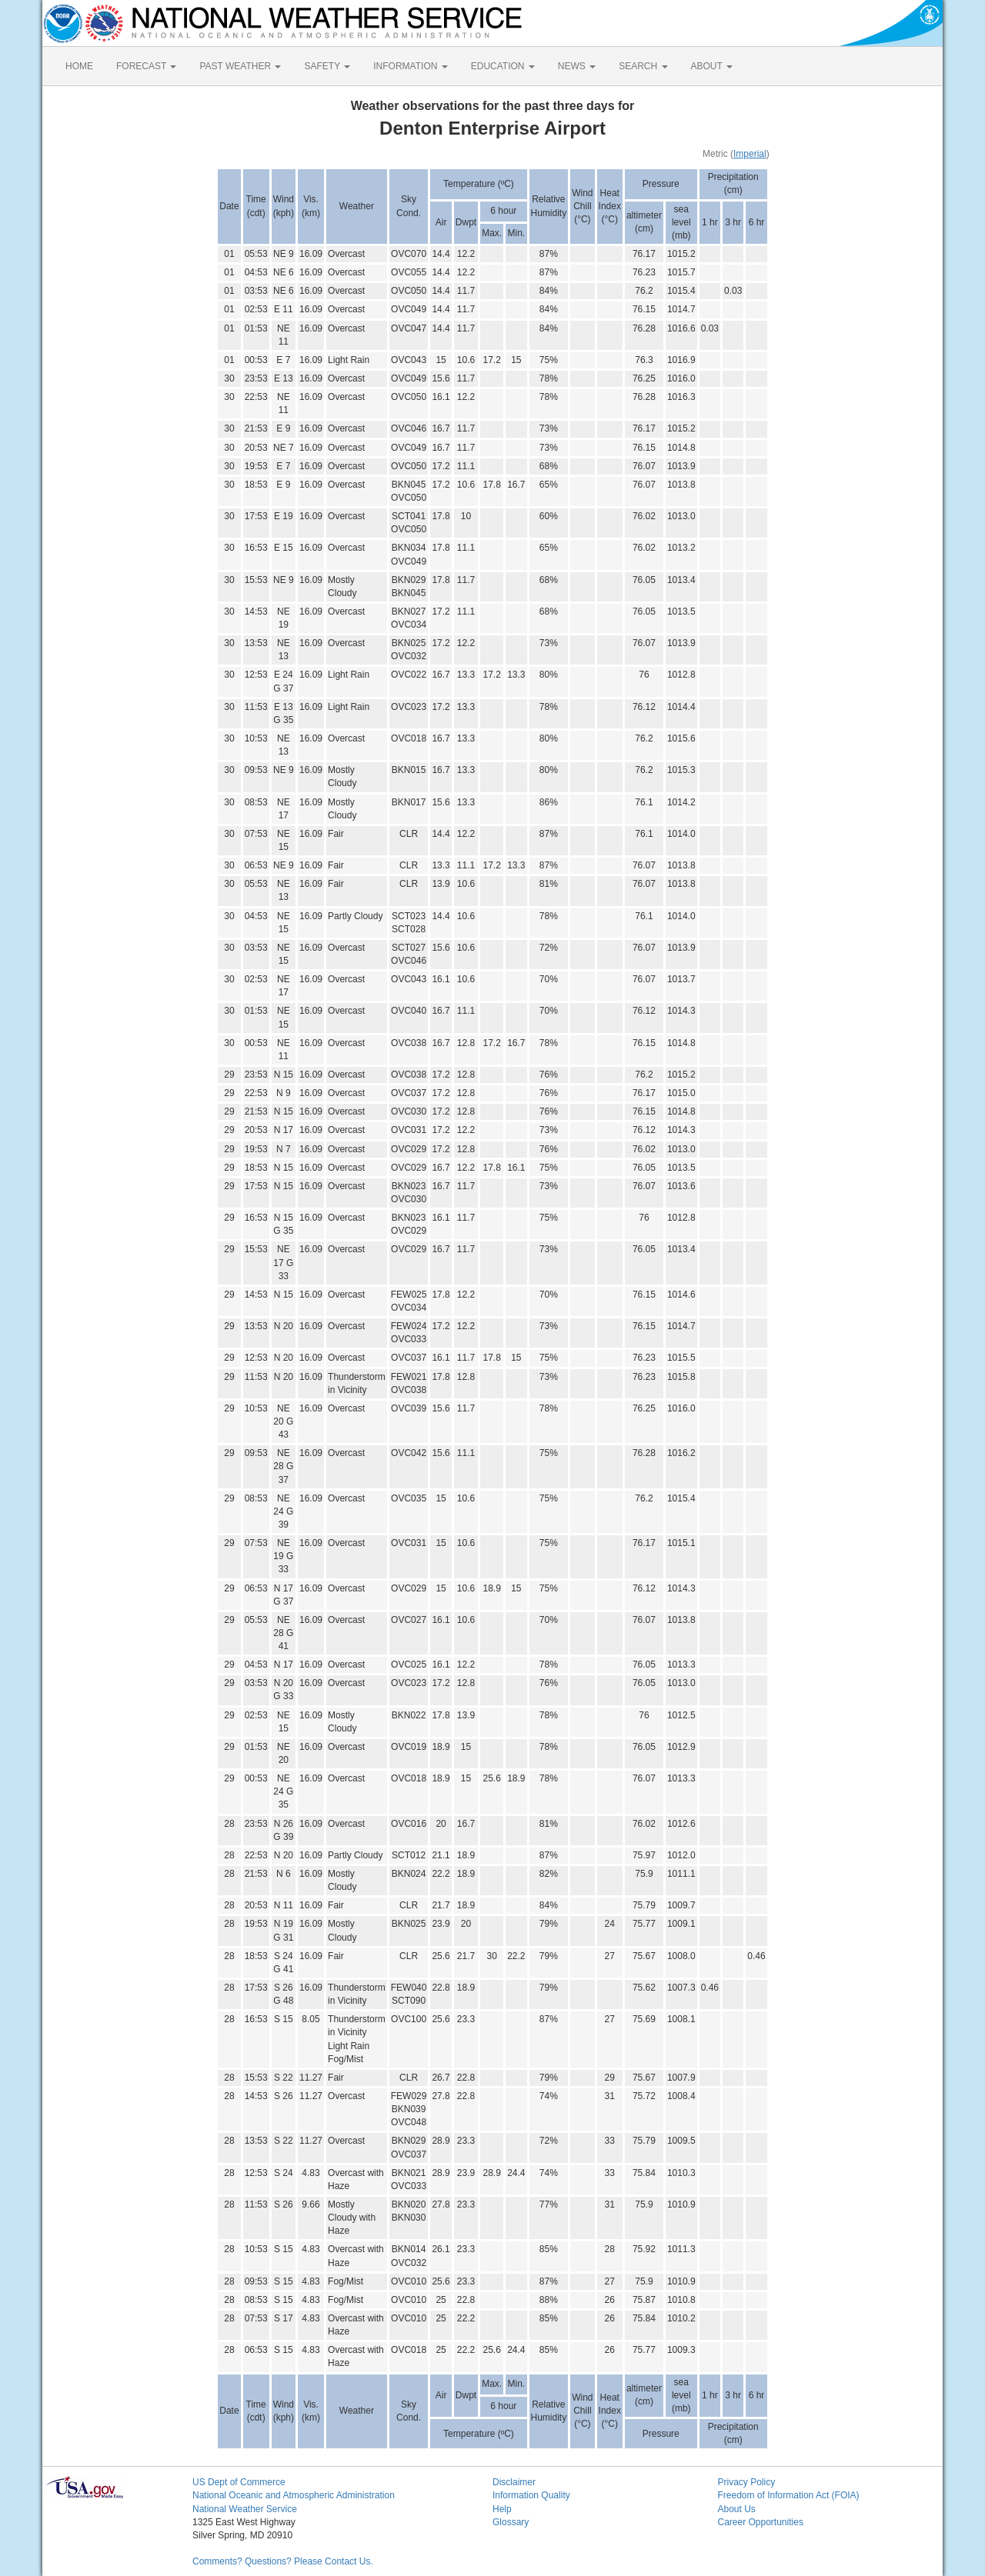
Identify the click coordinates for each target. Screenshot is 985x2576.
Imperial (749, 153)
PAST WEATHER (240, 66)
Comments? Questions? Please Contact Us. (282, 2561)
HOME (79, 66)
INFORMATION (410, 66)
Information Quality (531, 2495)
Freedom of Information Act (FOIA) (789, 2495)
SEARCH (643, 66)
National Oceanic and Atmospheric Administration (293, 2495)
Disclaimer (514, 2482)
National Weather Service (244, 2509)
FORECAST (146, 66)
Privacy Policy (747, 2482)
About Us (737, 2509)
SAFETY (327, 66)
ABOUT (712, 66)
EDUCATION (503, 66)
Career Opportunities (760, 2522)
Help (502, 2509)
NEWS (577, 66)
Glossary (510, 2522)
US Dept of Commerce (238, 2482)
